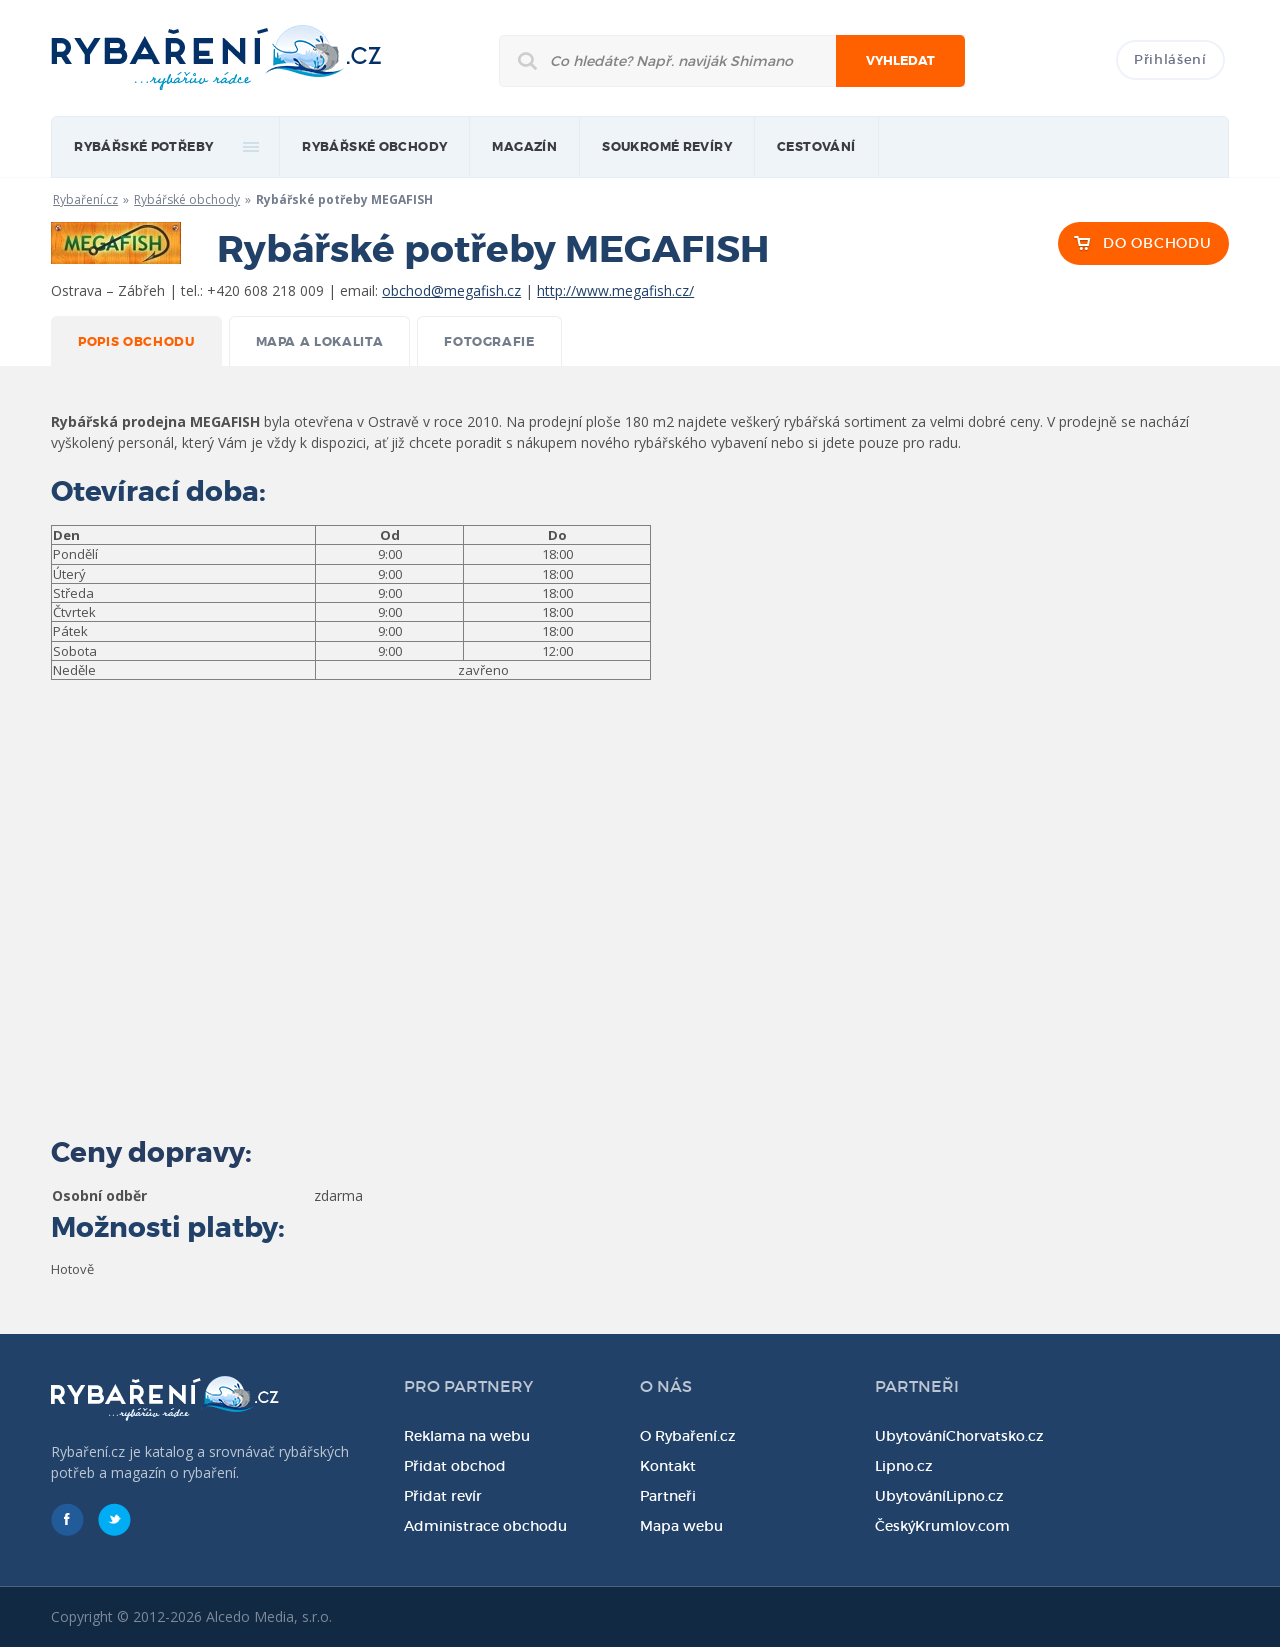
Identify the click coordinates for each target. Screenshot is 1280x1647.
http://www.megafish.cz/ (615, 290)
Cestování (816, 147)
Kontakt (668, 1466)
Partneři (668, 1496)
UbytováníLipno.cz (939, 1496)
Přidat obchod (455, 1466)
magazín (524, 147)
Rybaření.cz (85, 199)
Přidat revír (443, 1496)
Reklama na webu (467, 1436)
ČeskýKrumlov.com (942, 1526)
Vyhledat (900, 61)
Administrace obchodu (485, 1526)
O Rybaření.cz (688, 1436)
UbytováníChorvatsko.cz (959, 1436)
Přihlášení (1170, 59)
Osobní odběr (99, 1195)
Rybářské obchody (374, 147)
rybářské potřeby (143, 147)
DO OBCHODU (1157, 243)
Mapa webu (681, 1526)
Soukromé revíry (667, 147)
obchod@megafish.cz (451, 290)
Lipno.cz (904, 1466)
